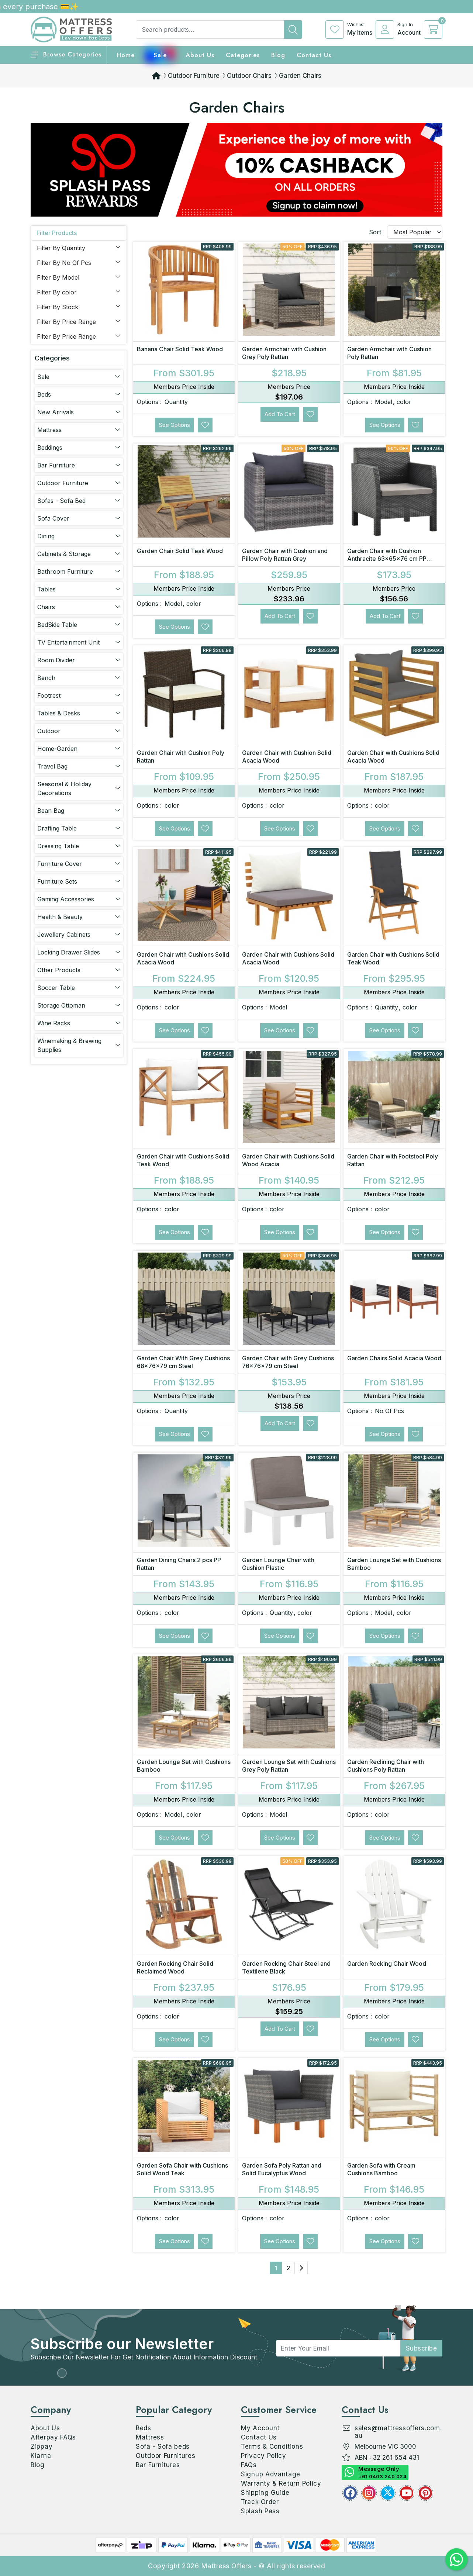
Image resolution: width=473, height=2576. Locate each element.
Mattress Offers (226, 2566)
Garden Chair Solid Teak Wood (180, 551)
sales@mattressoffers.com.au (398, 2431)
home (126, 55)
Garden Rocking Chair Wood (386, 1963)
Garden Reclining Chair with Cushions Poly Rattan (385, 1765)
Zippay (41, 2446)
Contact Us (314, 55)
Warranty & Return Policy (281, 2483)
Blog (38, 2465)
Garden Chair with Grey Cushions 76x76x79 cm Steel (288, 1362)
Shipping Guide (265, 2492)
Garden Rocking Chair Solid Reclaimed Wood (175, 1967)
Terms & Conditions (272, 2446)
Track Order (260, 2502)
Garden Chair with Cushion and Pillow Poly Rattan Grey (285, 554)
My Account (260, 2428)
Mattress (150, 2437)
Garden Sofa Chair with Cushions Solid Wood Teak (182, 2169)
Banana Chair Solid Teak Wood (180, 349)
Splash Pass (260, 2511)
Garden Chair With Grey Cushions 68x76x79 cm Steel (183, 1362)
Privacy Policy (263, 2455)
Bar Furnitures (158, 2465)
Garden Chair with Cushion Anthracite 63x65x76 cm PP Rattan (387, 558)
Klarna (41, 2455)
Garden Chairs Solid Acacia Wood (394, 1358)
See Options (174, 424)
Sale (160, 55)
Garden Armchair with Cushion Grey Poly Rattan (284, 352)
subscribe (421, 2348)
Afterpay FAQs (53, 2437)
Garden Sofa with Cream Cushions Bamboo (381, 2169)
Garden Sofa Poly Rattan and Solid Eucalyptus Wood (281, 2169)
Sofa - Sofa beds (163, 2446)
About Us (200, 55)
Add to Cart (280, 414)
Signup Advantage (270, 2474)
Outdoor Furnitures (166, 2455)
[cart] (433, 29)
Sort (375, 232)
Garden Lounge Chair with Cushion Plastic (278, 1563)
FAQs (249, 2465)
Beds (143, 2428)
